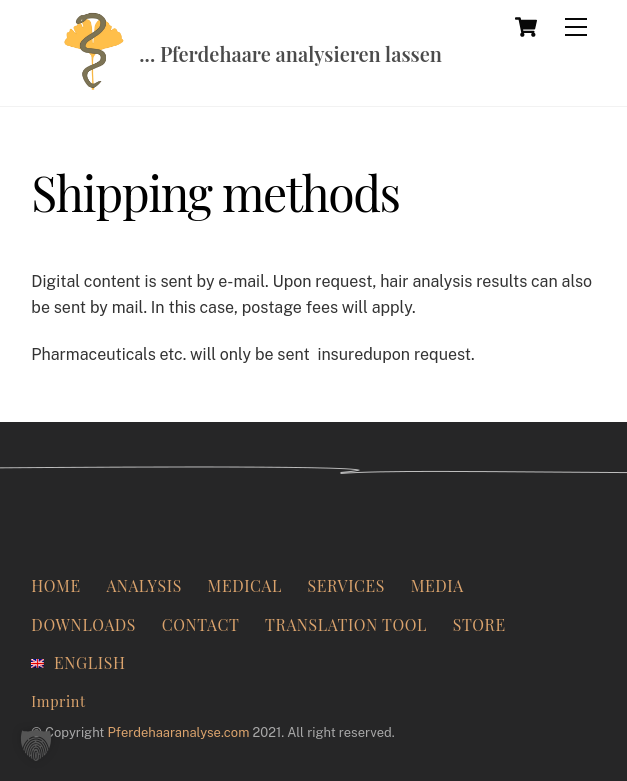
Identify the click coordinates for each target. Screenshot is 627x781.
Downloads (83, 624)
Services (346, 585)
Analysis (143, 585)
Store (479, 624)
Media (437, 585)
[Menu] (576, 27)
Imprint (58, 701)
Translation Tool (346, 624)
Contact (201, 624)
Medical (245, 585)
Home (55, 585)
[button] (36, 745)
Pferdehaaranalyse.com (179, 732)
